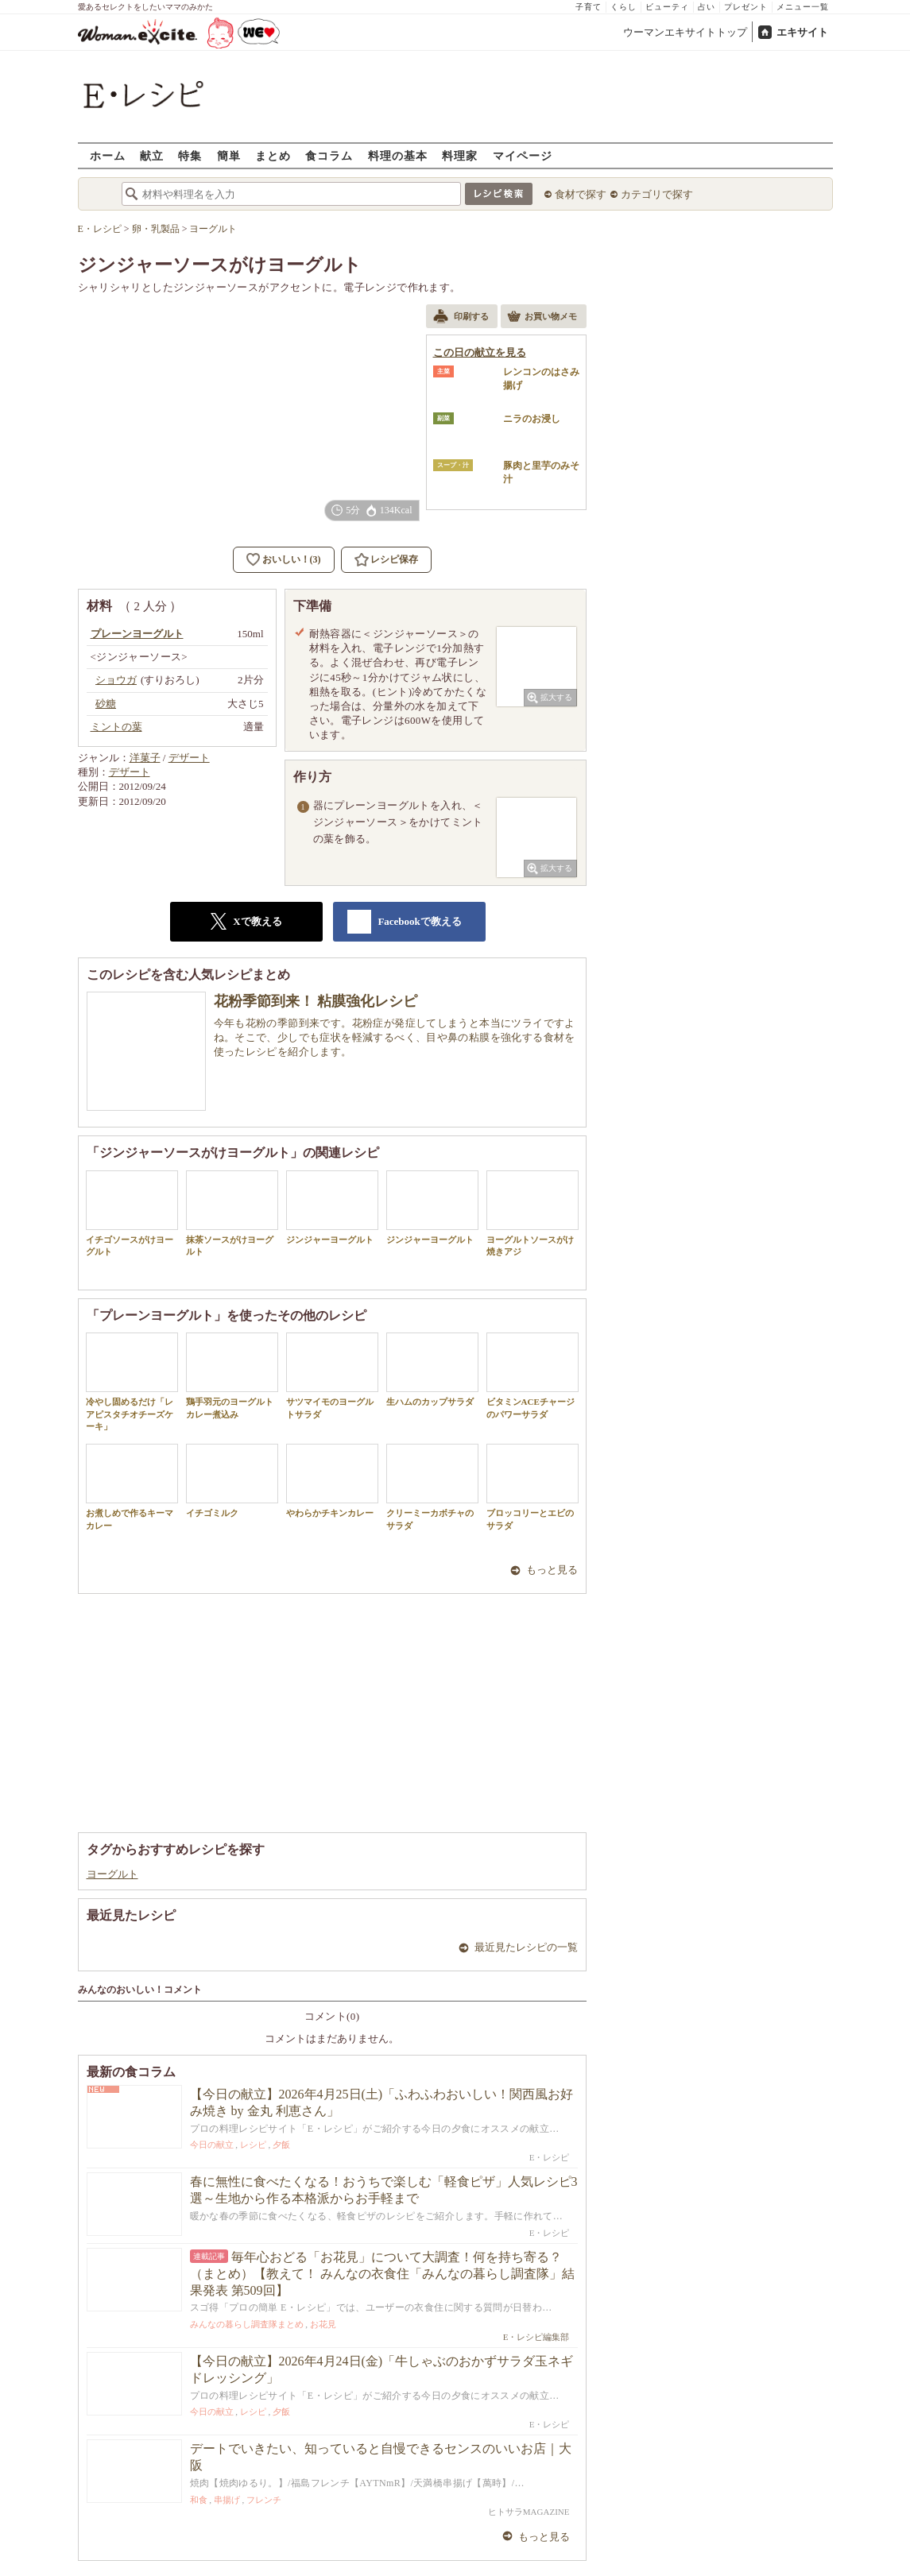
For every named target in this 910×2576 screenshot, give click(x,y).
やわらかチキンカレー (332, 1481)
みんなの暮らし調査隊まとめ (247, 2324)
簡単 (229, 155)
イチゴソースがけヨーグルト (132, 1213)
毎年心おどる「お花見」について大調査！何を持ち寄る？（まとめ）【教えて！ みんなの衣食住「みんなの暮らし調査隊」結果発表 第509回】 (382, 2273)
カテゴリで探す (657, 194)
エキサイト (802, 32)
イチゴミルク (232, 1481)
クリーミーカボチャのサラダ (432, 1487)
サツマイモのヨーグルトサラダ (332, 1375)
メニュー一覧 (802, 6)
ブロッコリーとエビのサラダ (532, 1487)
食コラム (329, 155)
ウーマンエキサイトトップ (685, 32)
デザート (189, 758)
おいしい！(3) (291, 559)
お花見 (323, 2324)
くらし (623, 6)
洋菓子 (145, 758)
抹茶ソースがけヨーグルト (232, 1213)
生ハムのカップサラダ (432, 1369)
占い (706, 6)
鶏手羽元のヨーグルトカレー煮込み (232, 1375)
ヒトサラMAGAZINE (529, 2511)
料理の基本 (398, 155)
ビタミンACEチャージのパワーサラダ (532, 1375)
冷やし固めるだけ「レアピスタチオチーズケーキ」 (132, 1381)
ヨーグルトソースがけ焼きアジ (532, 1213)
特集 (190, 155)
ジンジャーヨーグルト (332, 1207)
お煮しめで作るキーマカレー (132, 1487)
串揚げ (227, 2499)
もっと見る (552, 1570)
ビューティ (667, 6)
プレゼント (746, 6)
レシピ (253, 2144)
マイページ (522, 155)
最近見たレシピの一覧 (526, 1947)
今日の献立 (212, 2144)
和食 (198, 2499)
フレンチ (263, 2499)
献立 (152, 155)
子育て (588, 6)
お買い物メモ (542, 317)
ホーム (108, 155)
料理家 (460, 155)
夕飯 (281, 2144)
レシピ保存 (394, 559)
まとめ (273, 155)
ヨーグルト (112, 1874)
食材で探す (580, 194)
